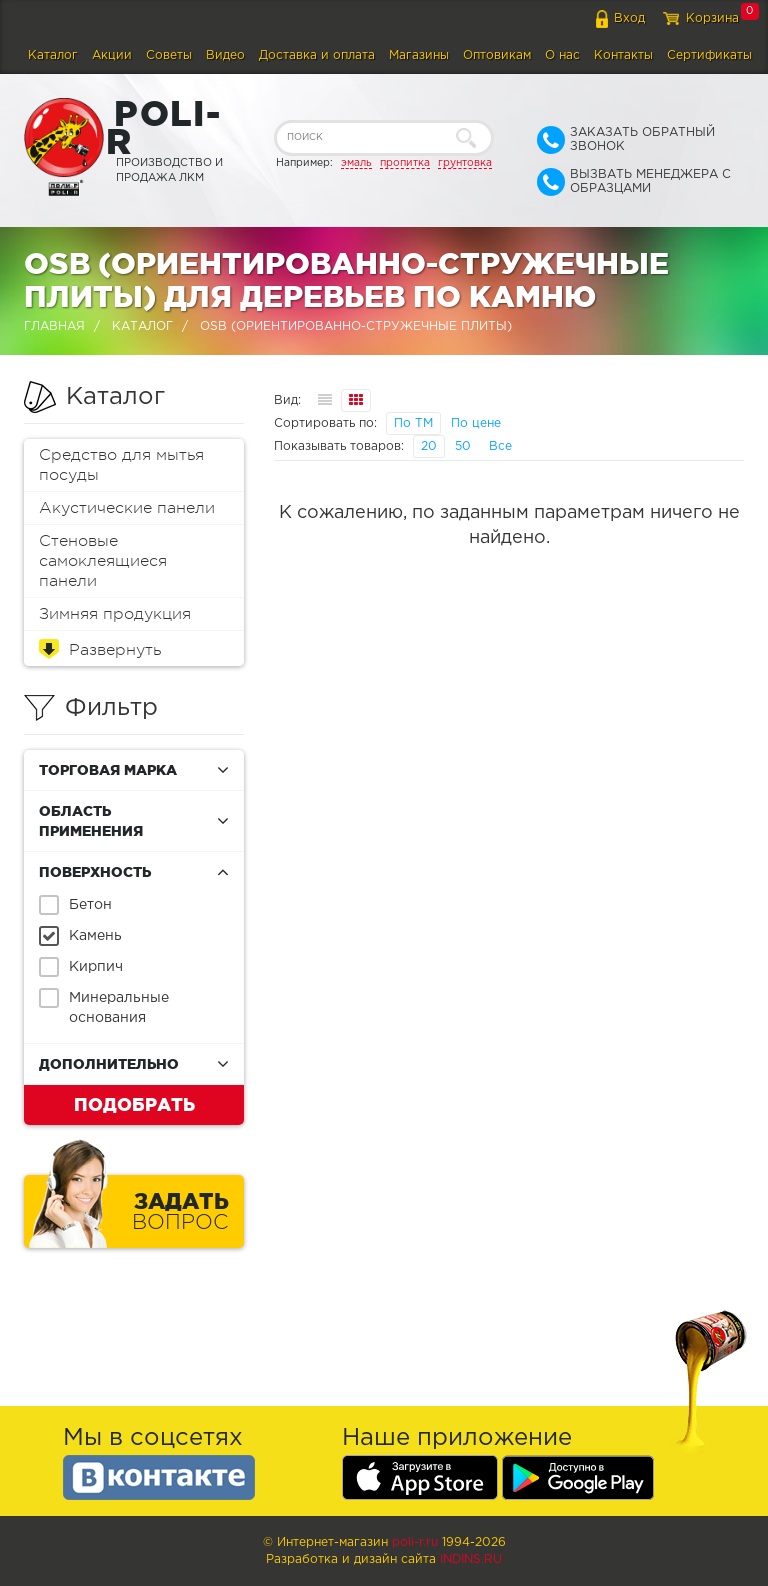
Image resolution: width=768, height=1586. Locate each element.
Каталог (53, 55)
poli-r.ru (415, 1542)
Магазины (419, 55)
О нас (562, 55)
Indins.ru (471, 1559)
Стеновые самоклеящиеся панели (103, 561)
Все (500, 446)
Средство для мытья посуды (121, 465)
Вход (629, 18)
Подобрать (134, 1104)
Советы (169, 55)
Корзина (712, 18)
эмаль (356, 163)
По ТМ (413, 423)
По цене (476, 423)
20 (429, 446)
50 (463, 446)
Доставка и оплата (317, 55)
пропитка (405, 163)
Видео (225, 55)
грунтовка (465, 163)
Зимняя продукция (115, 614)
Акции (112, 55)
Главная (54, 326)
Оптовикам (497, 55)
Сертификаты (709, 55)
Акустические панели (127, 508)
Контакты (623, 55)
